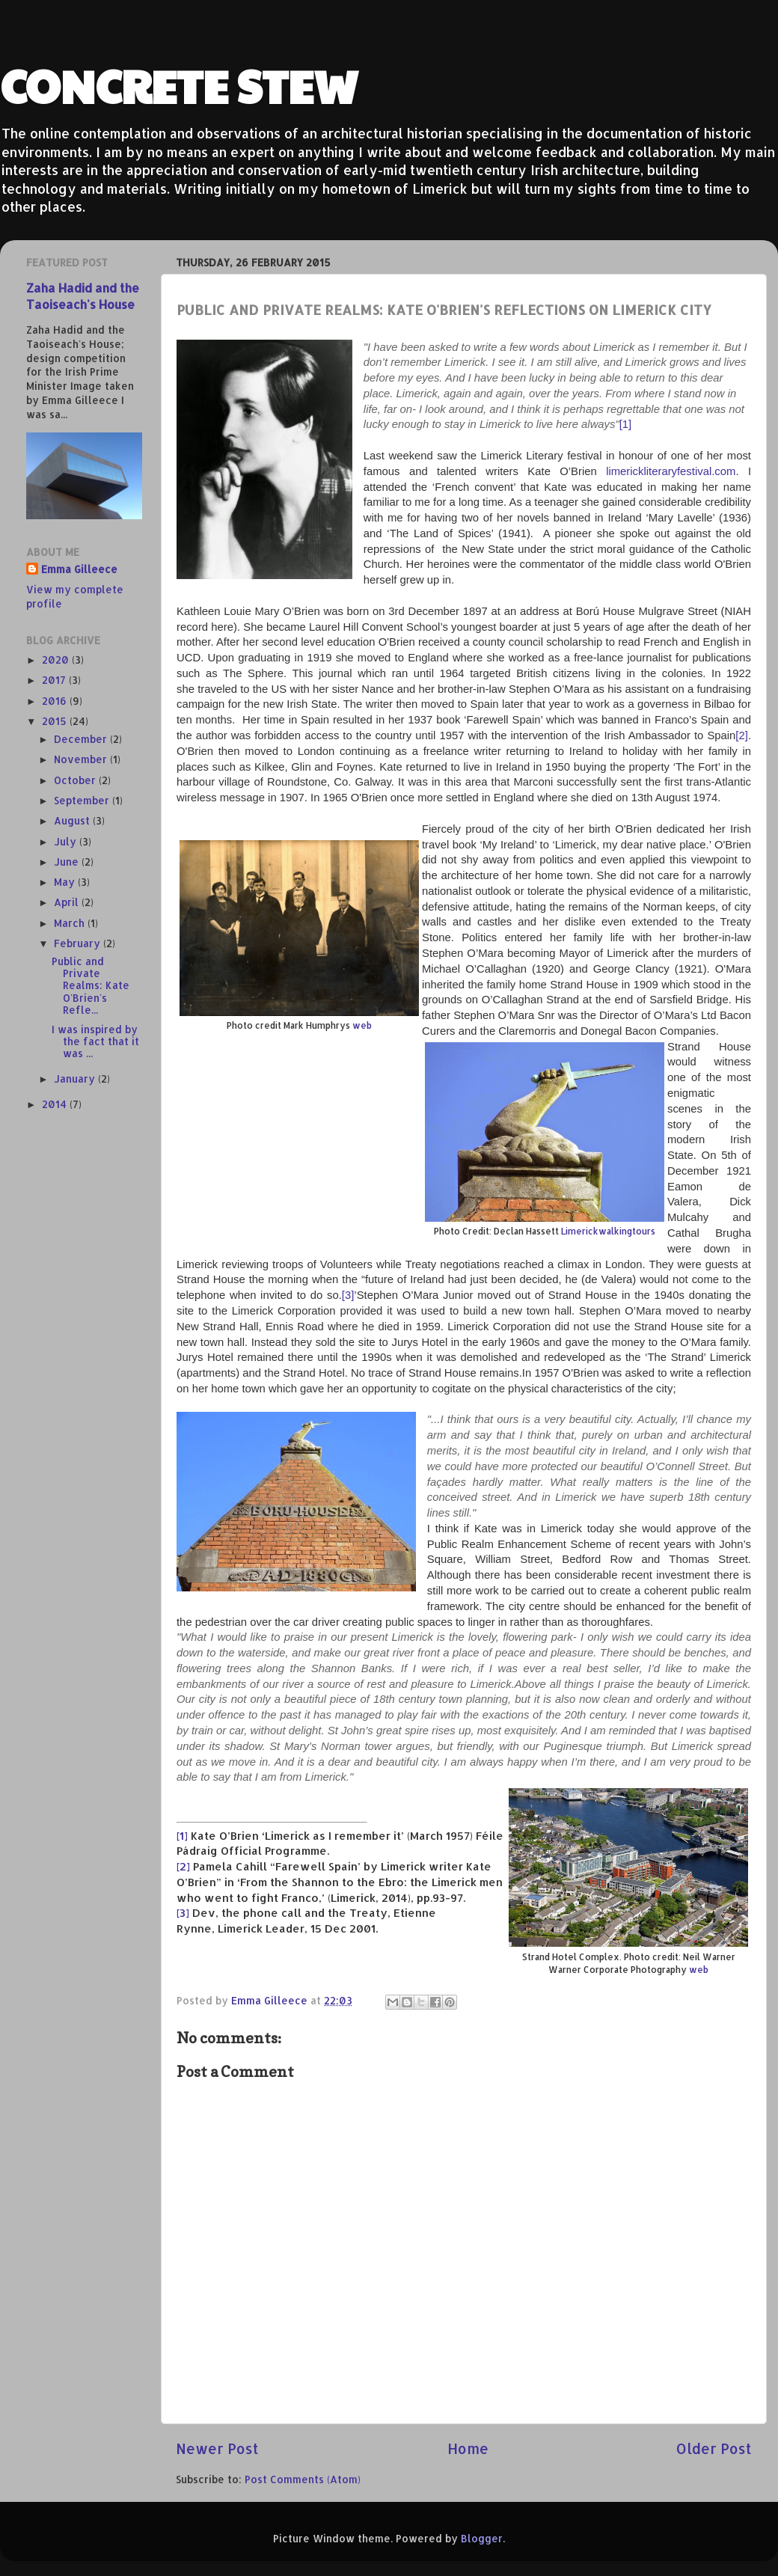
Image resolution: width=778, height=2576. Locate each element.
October (76, 780)
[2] (741, 735)
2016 (56, 700)
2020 (57, 659)
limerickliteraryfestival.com (670, 471)
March (71, 923)
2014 (56, 1104)
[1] (625, 424)
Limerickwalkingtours (608, 1231)
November (82, 759)
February (78, 943)
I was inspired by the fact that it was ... (95, 1041)
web (362, 1025)
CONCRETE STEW (179, 85)
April (68, 902)
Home (467, 2448)
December (82, 738)
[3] (348, 1295)
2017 (55, 679)
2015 (56, 721)
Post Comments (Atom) (303, 2479)
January (76, 1078)
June (68, 861)
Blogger (482, 2538)
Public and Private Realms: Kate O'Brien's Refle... (90, 985)
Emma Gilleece (79, 569)
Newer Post (217, 2448)
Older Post (714, 2448)
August (73, 820)
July (66, 841)
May (66, 881)
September (83, 800)
